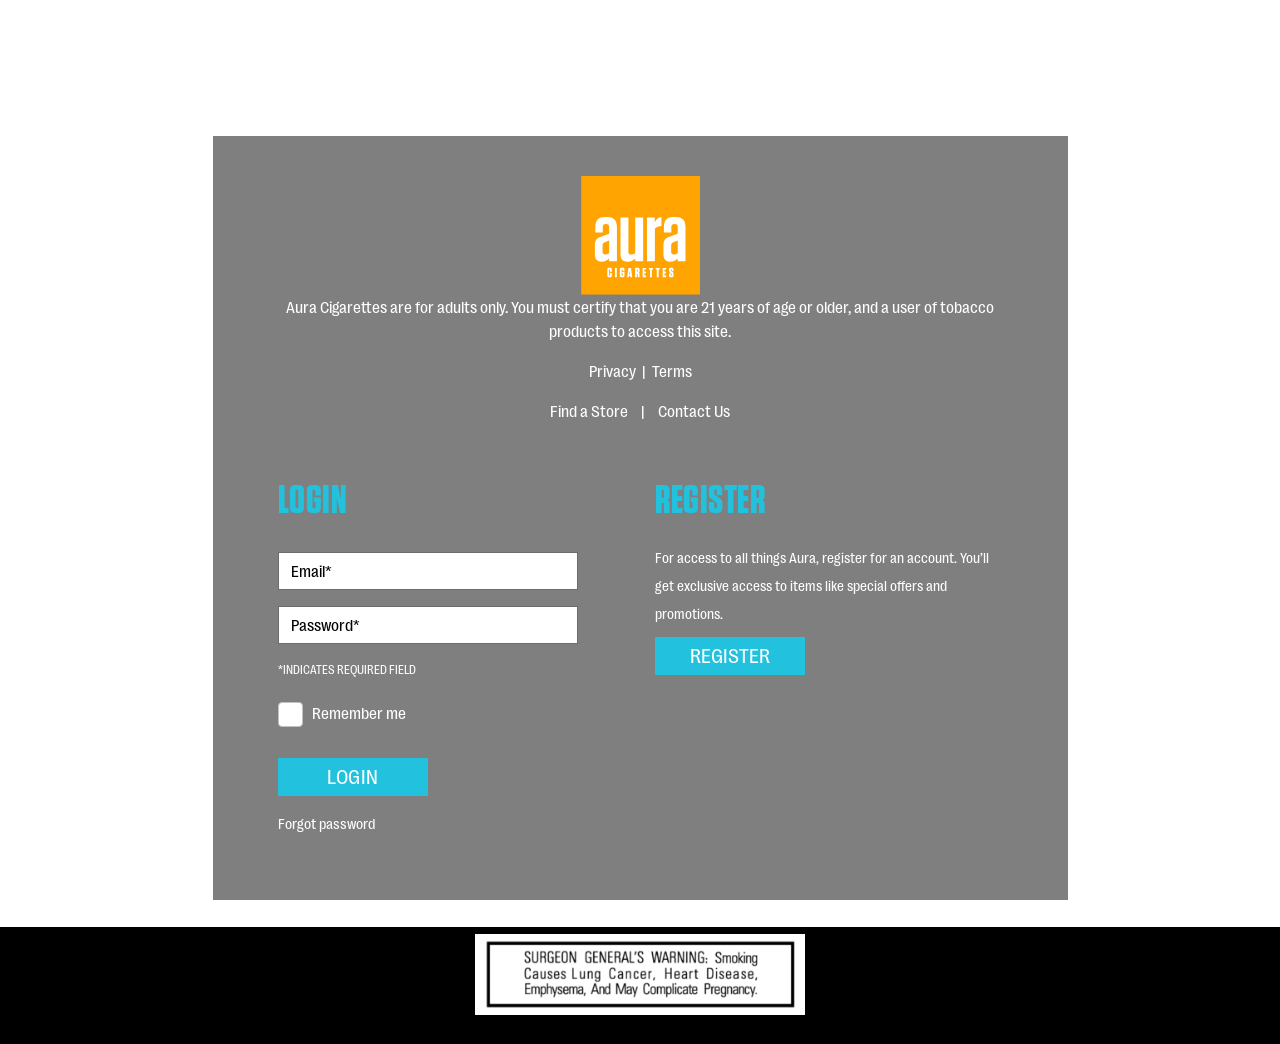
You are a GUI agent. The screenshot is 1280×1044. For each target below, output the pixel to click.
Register (730, 654)
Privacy (612, 370)
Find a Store (589, 410)
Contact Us (694, 410)
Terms (672, 370)
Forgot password (326, 822)
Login (352, 775)
